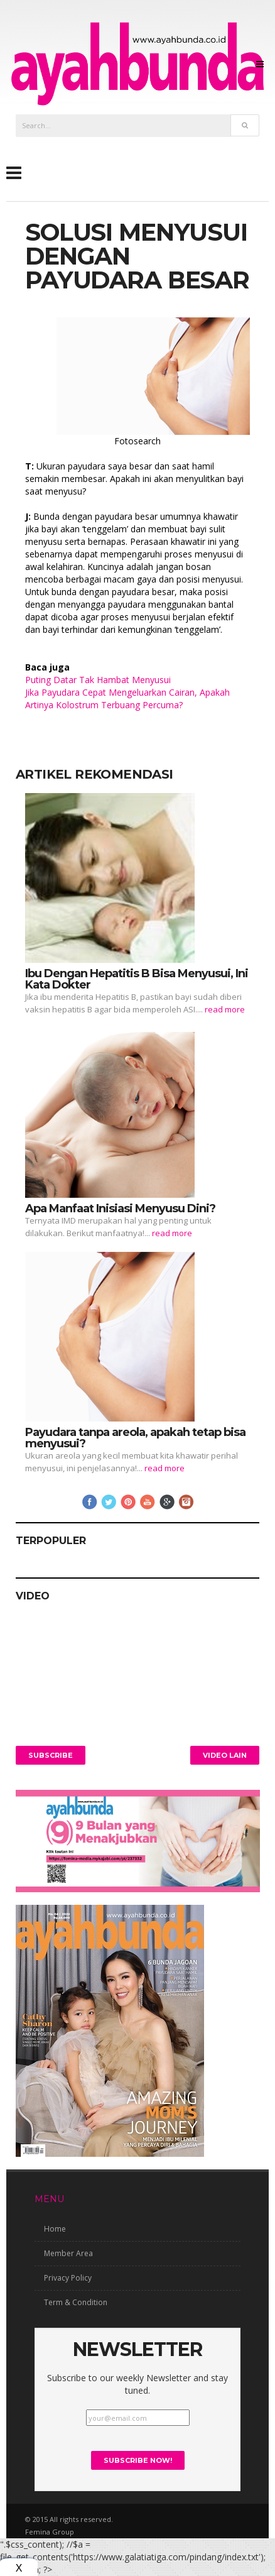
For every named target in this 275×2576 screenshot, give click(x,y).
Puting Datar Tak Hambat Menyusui (98, 680)
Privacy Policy (68, 2277)
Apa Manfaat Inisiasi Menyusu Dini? (120, 1208)
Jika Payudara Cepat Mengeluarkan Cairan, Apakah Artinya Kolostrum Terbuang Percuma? (127, 698)
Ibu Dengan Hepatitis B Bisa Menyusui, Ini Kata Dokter (136, 979)
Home (55, 2228)
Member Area (68, 2253)
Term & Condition (75, 2302)
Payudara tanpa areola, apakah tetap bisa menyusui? (135, 1437)
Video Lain (225, 1755)
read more (225, 1009)
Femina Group (49, 2531)
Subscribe (50, 1755)
